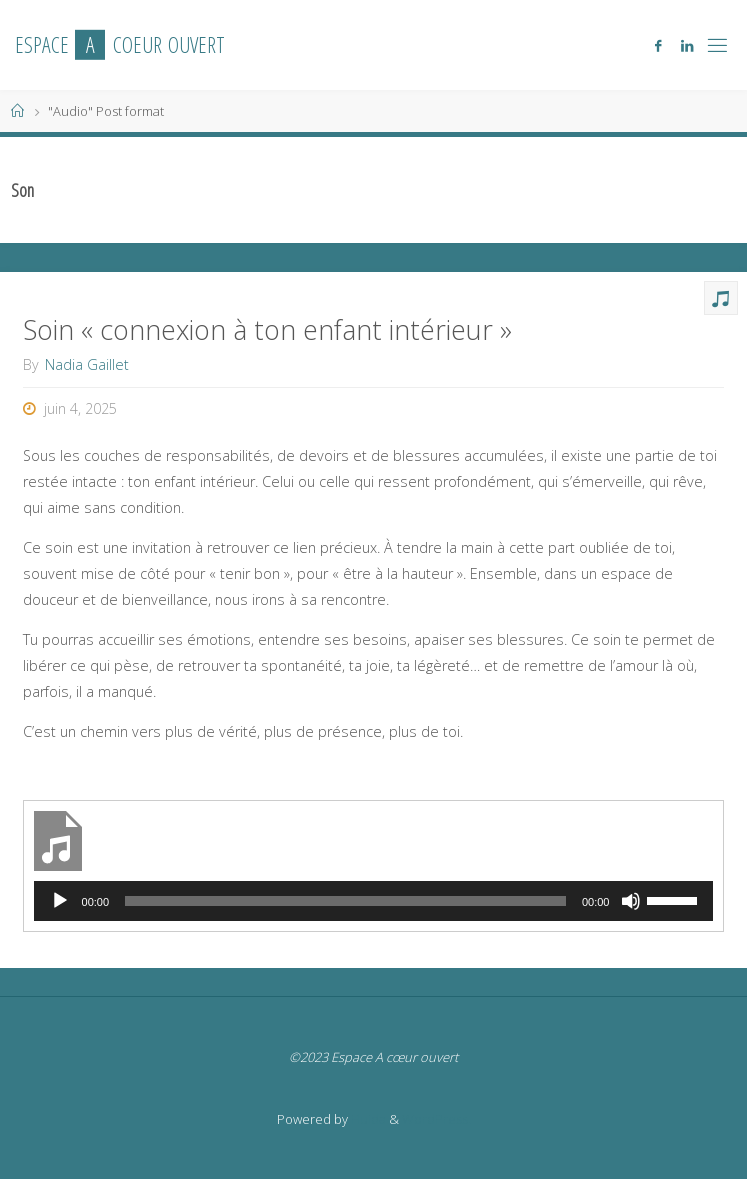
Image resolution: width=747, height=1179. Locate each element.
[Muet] (631, 901)
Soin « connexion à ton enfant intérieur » (267, 329)
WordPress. (436, 1119)
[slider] (345, 901)
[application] (374, 901)
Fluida (367, 1119)
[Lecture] (60, 901)
